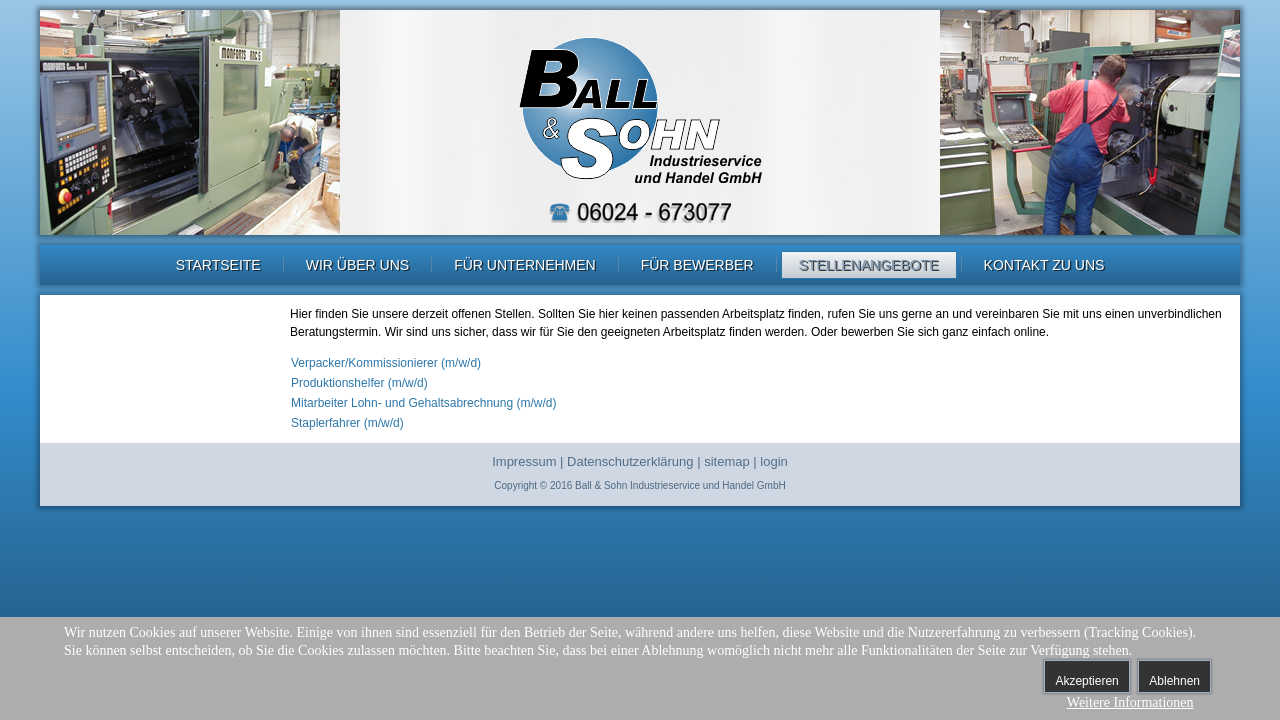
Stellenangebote (869, 265)
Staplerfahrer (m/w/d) (347, 423)
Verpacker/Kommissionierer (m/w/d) (386, 363)
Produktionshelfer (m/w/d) (359, 383)
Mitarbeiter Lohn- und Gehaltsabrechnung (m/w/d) (423, 403)
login (773, 461)
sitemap (727, 461)
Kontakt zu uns (1044, 265)
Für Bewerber (697, 265)
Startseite (218, 265)
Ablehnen (1174, 681)
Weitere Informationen (1130, 702)
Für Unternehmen (525, 265)
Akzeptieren (1086, 681)
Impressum (524, 461)
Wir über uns (357, 265)
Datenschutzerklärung (630, 461)
